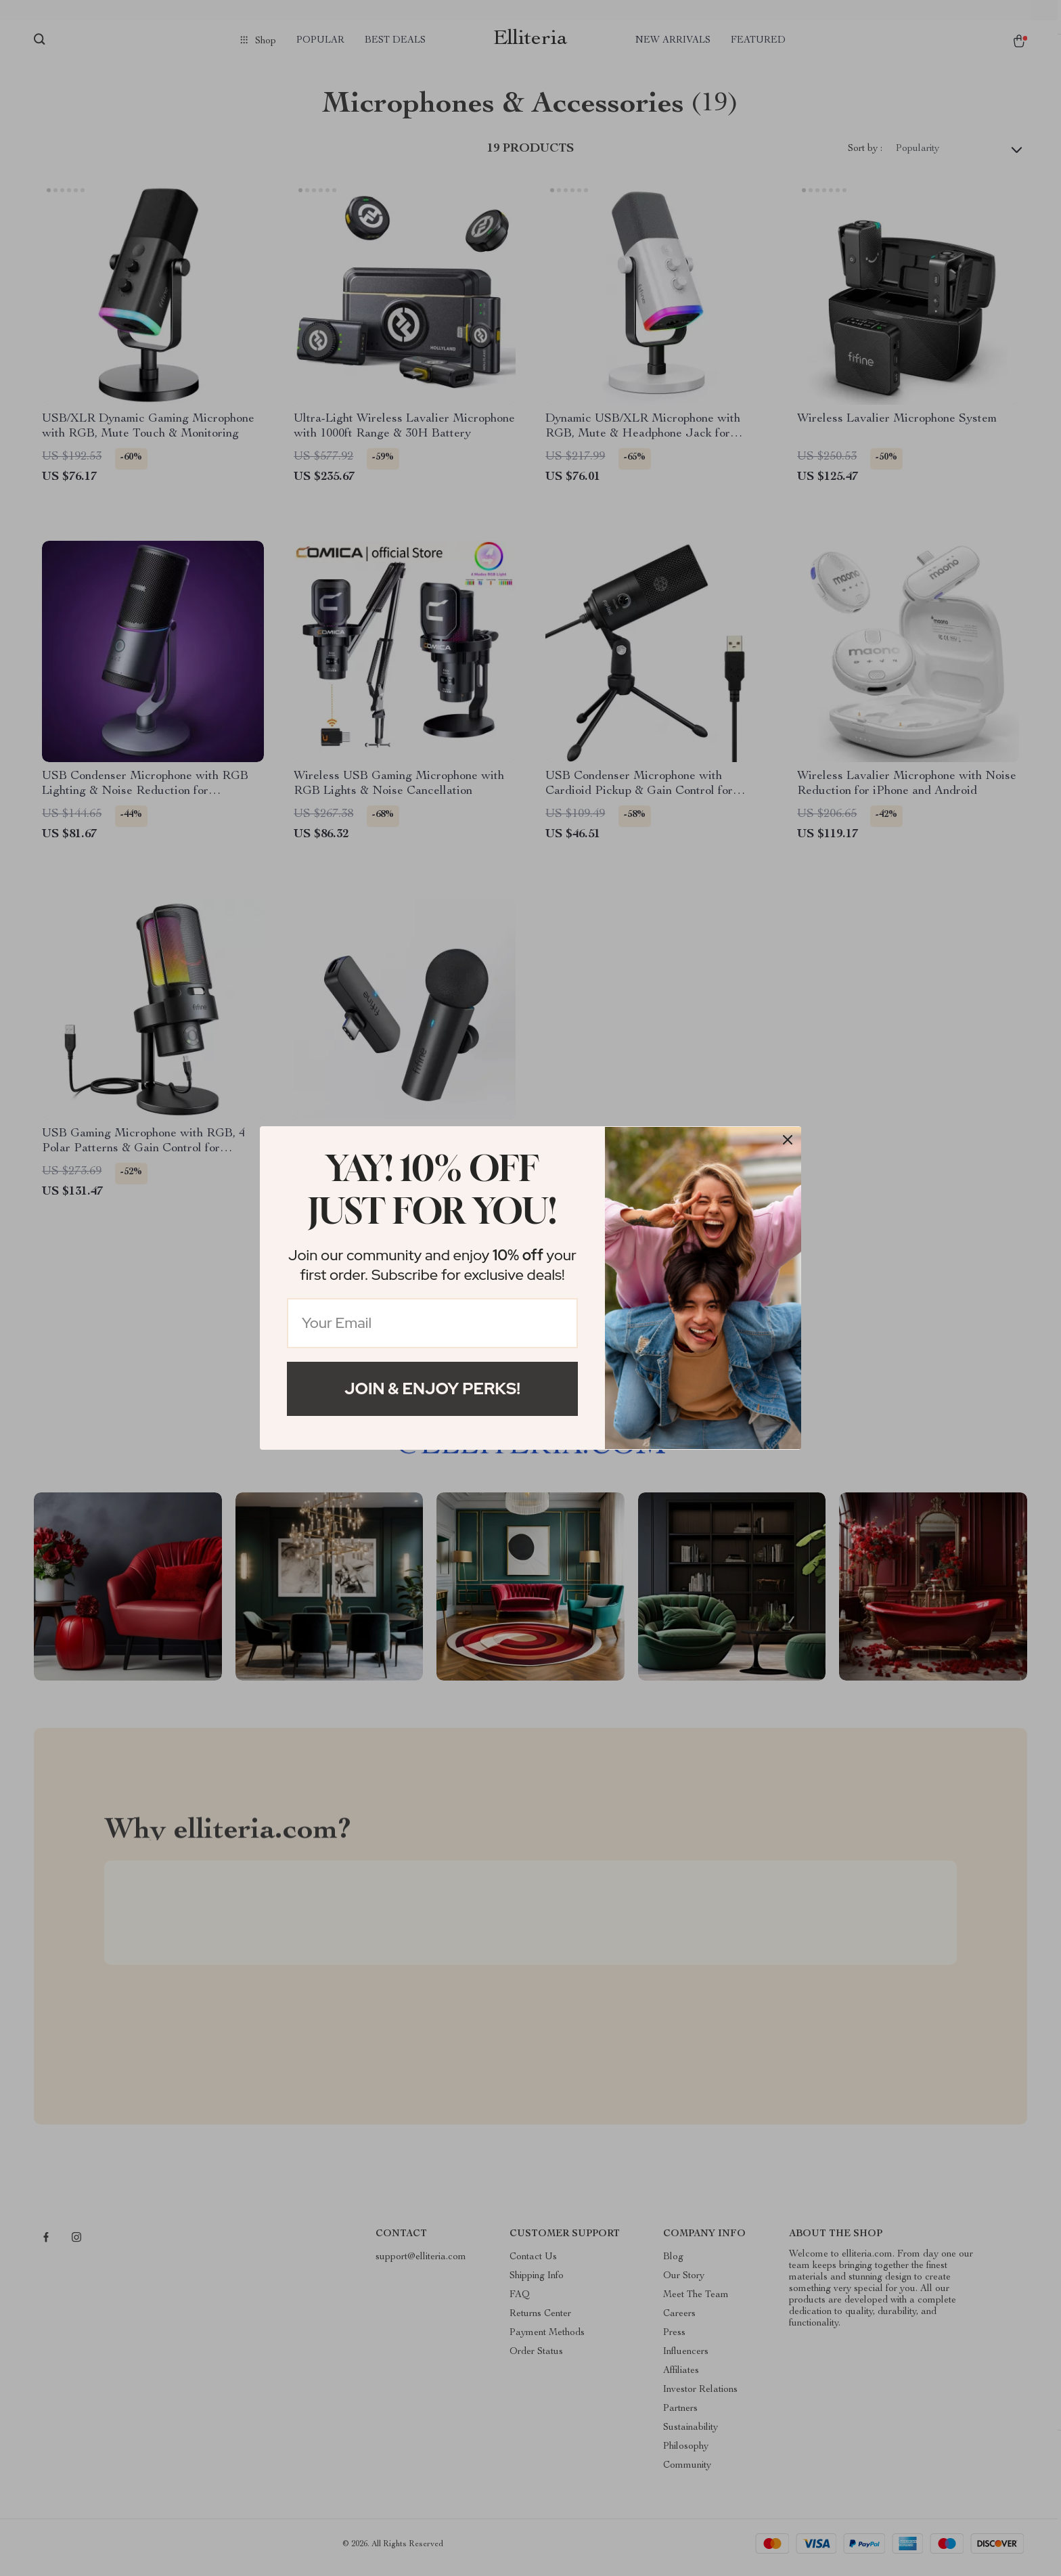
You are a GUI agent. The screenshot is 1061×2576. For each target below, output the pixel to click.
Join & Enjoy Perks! (432, 1388)
